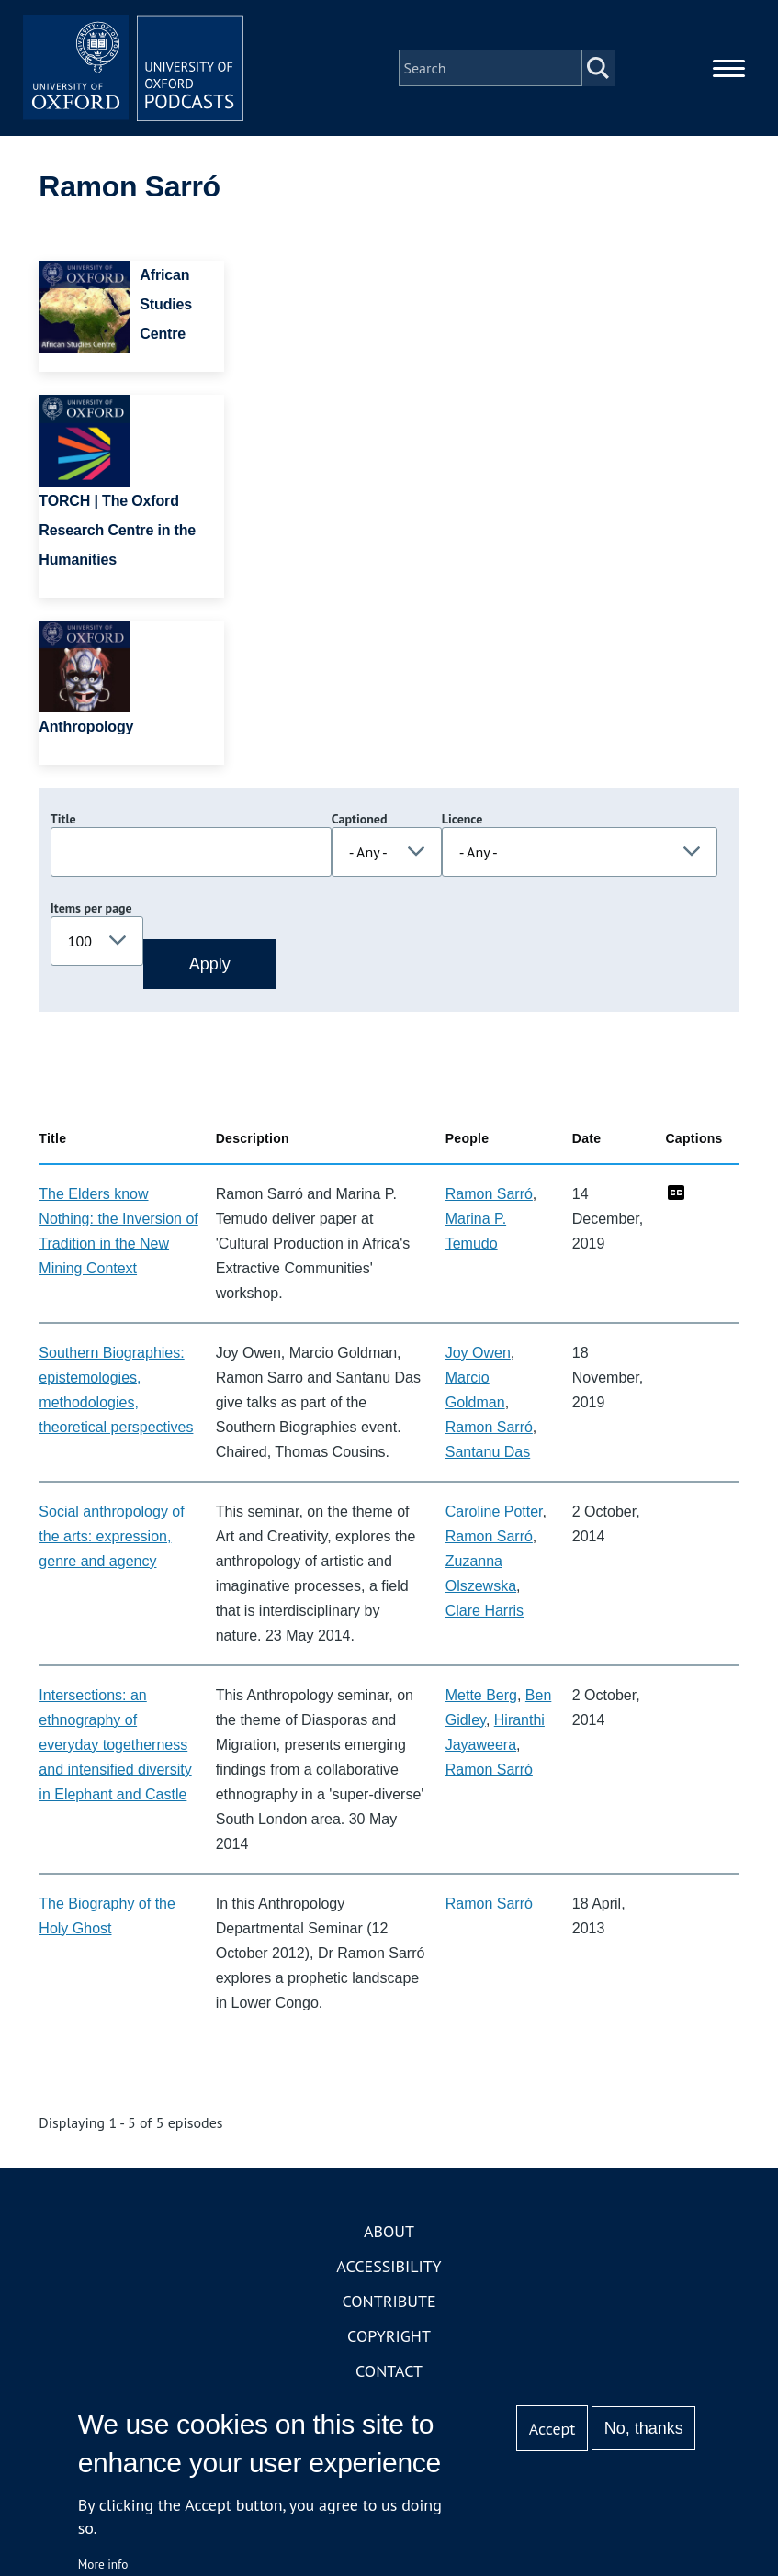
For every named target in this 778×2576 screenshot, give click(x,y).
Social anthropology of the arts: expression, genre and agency (111, 1536)
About (389, 2231)
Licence (462, 819)
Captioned (360, 819)
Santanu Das (488, 1452)
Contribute (388, 2301)
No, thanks (643, 2428)
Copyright (389, 2335)
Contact (389, 2370)
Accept (552, 2428)
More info (103, 2564)
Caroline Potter (494, 1511)
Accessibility (388, 2266)
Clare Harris (484, 1610)
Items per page (91, 908)
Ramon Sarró (489, 1194)
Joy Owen (478, 1353)
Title (63, 819)
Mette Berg (481, 1695)
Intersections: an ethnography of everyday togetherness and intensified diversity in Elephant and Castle (115, 1744)
